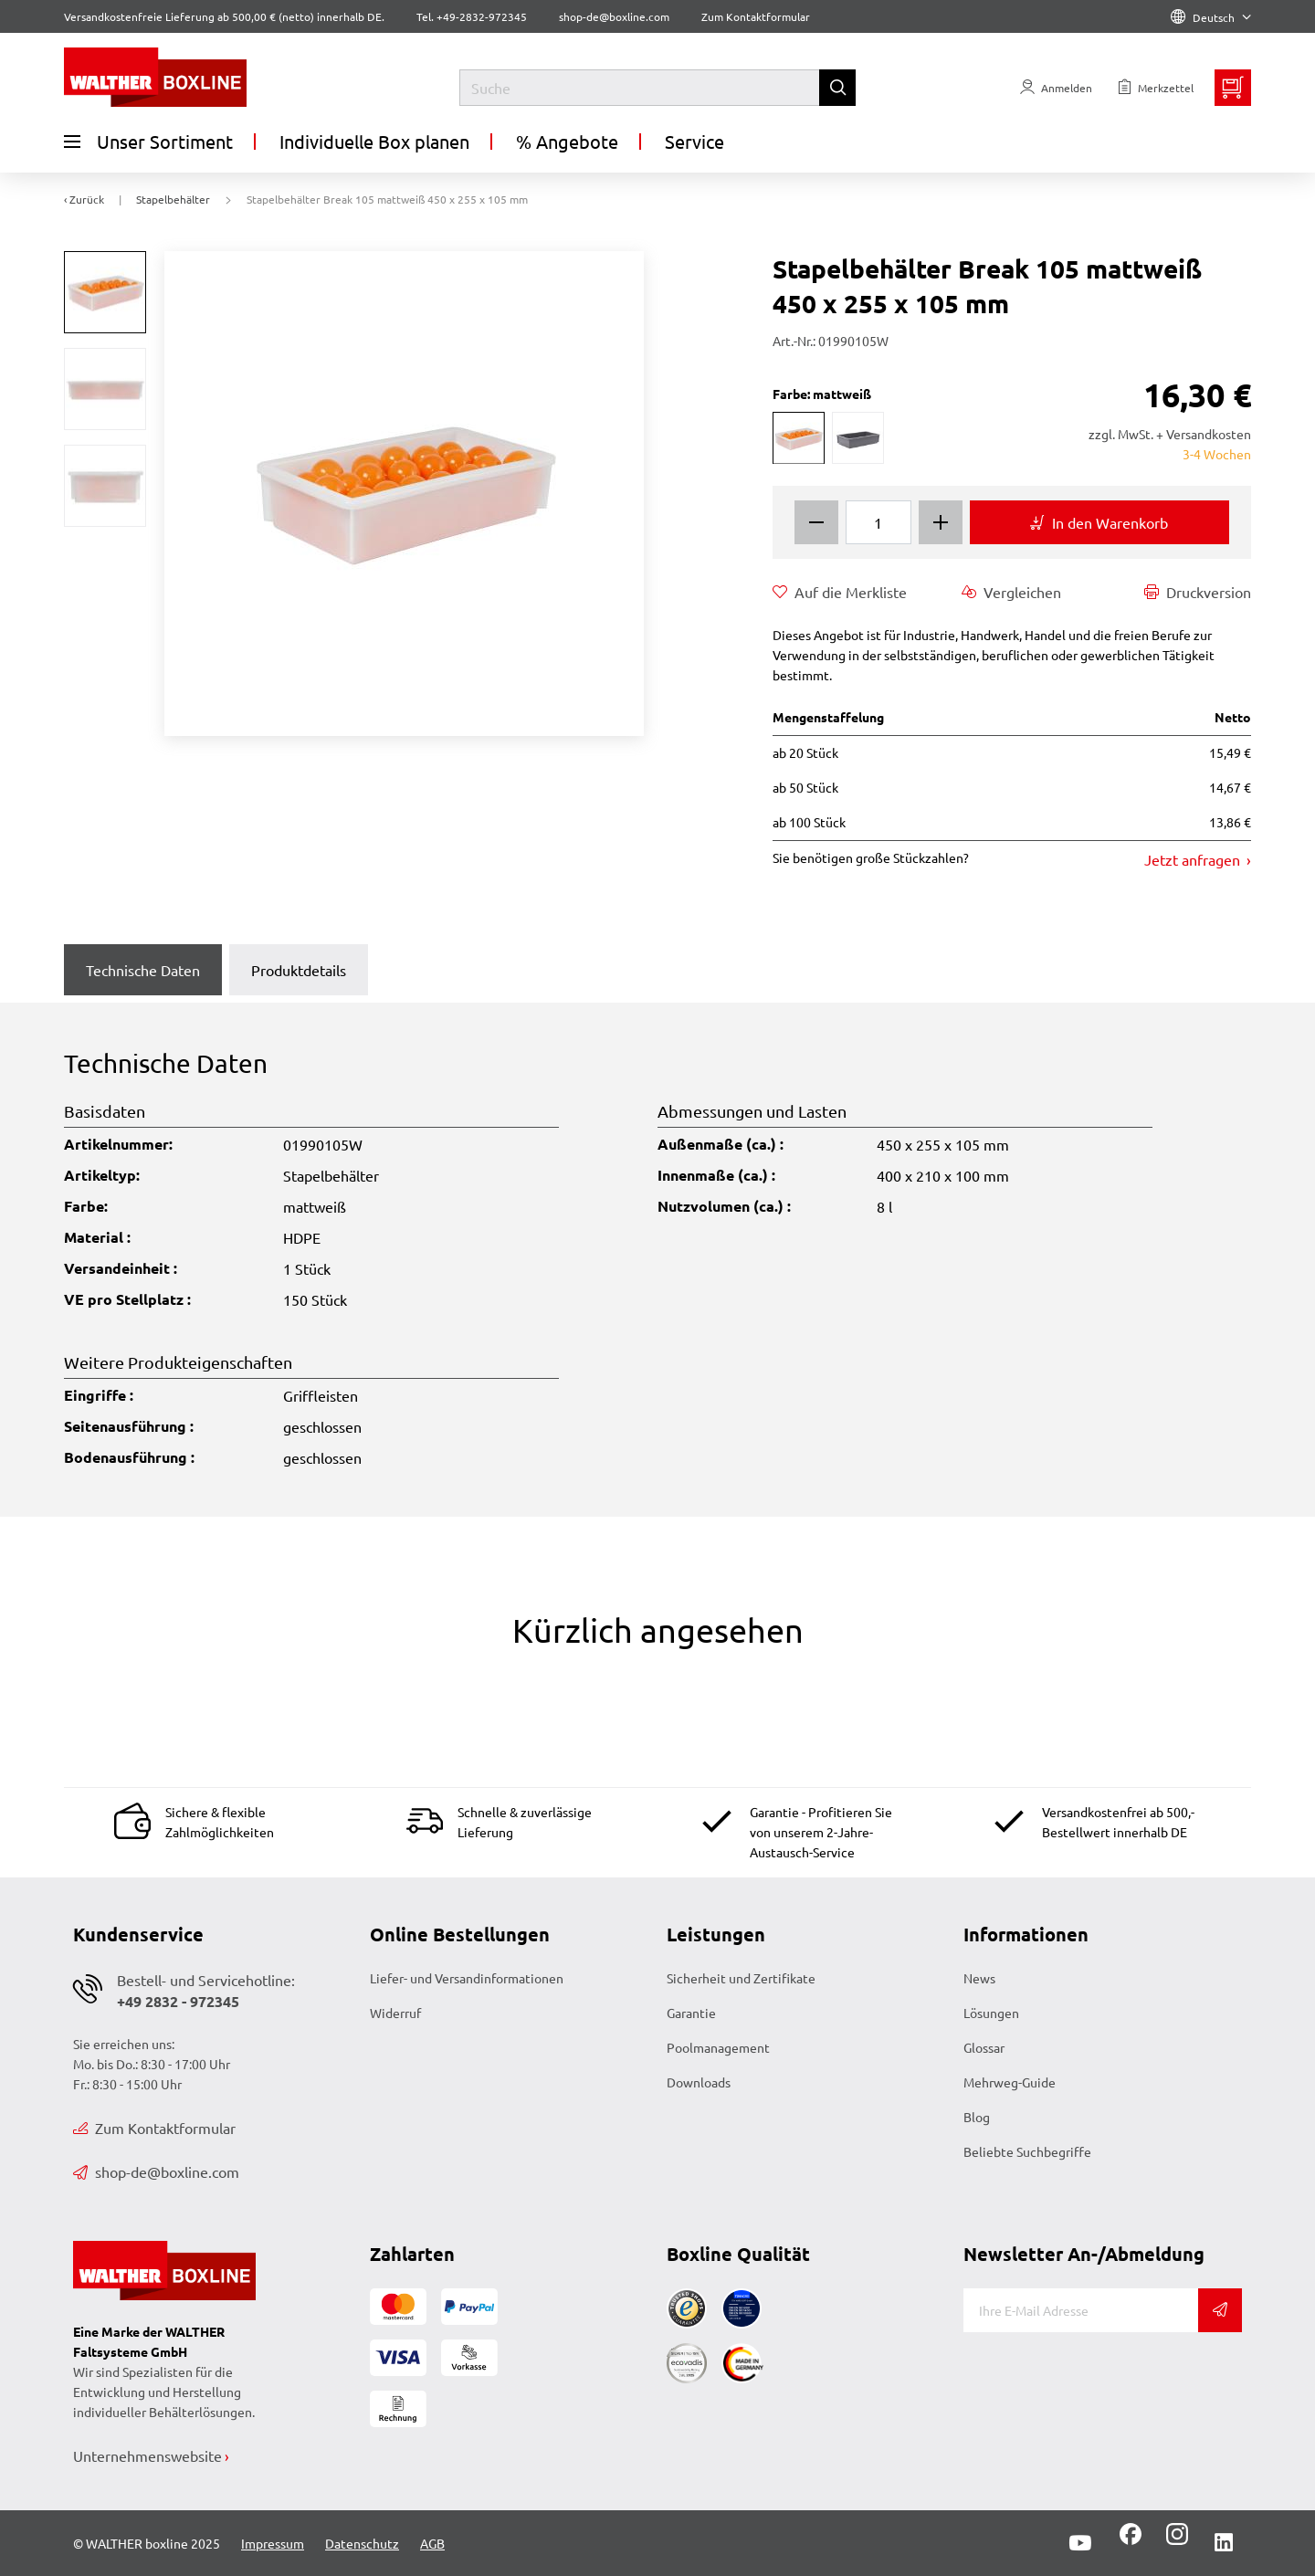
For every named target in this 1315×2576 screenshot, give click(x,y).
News (979, 1978)
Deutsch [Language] (1211, 17)
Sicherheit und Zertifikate (741, 1978)
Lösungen (991, 2012)
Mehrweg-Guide (1009, 2082)
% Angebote (567, 141)
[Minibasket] (1233, 87)
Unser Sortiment (148, 141)
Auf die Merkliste (840, 592)
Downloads (699, 2082)
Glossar (984, 2047)
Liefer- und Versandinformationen (466, 1978)
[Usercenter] (1056, 87)
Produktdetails (298, 970)
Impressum (272, 2543)
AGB (432, 2543)
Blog (976, 2116)
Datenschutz (362, 2543)
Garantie (691, 2012)
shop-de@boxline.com (156, 2171)
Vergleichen (1011, 592)
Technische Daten (143, 970)
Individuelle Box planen (374, 141)
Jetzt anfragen (1194, 859)
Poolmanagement (718, 2047)
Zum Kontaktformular (755, 16)
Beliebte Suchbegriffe (1027, 2151)
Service (694, 141)
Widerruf (395, 2012)
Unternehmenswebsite (147, 2455)
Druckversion (1197, 592)
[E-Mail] (1080, 2310)
